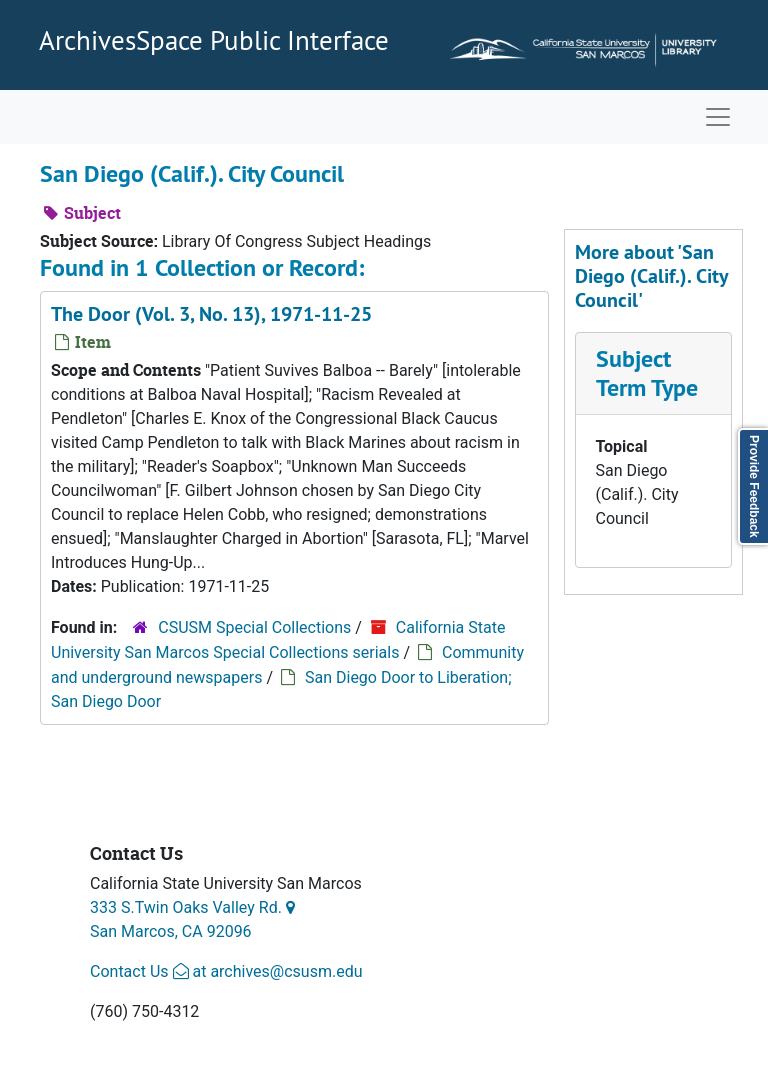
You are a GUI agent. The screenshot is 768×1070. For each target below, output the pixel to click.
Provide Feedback (754, 486)
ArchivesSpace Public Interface (214, 40)
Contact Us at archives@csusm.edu (226, 971)
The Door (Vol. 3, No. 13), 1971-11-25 (211, 314)
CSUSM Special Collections (254, 627)
